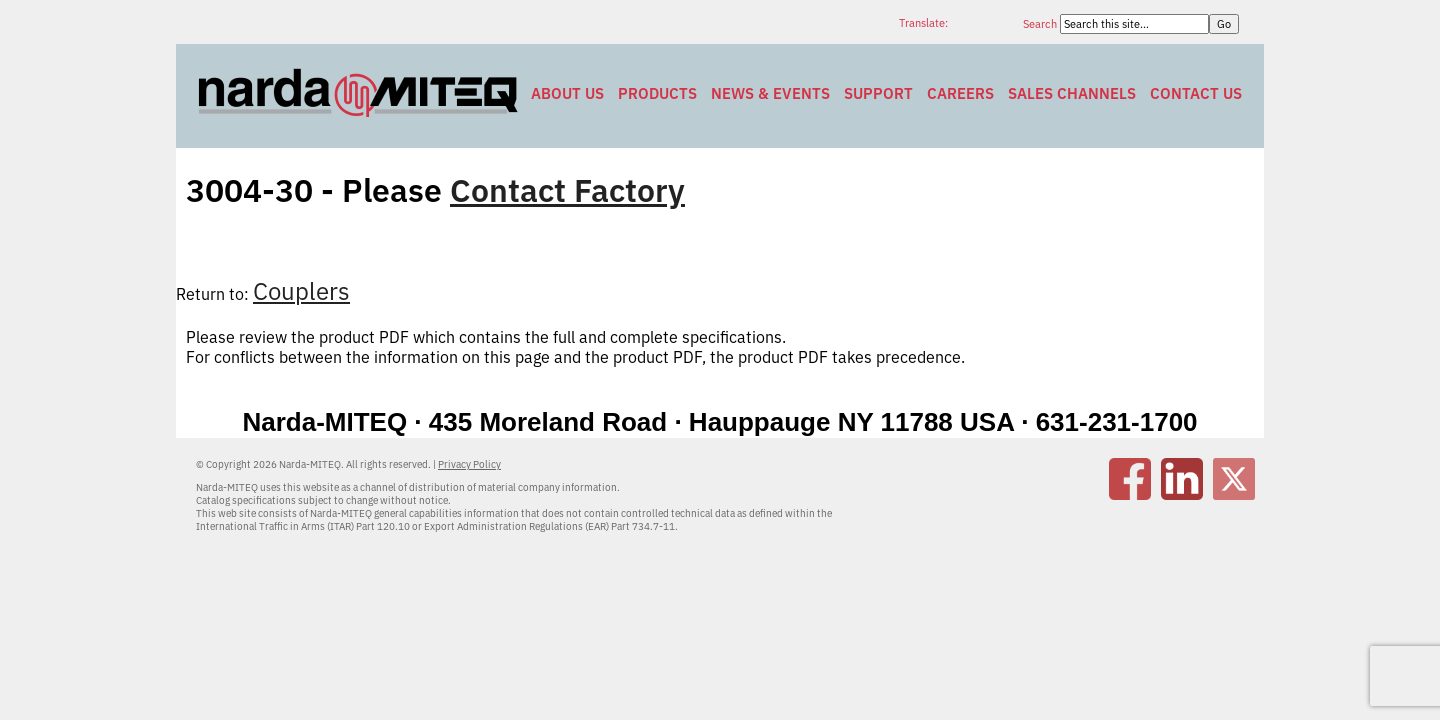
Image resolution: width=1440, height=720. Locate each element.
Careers (960, 93)
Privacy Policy (469, 464)
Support (878, 93)
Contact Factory (567, 190)
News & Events (770, 93)
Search (1041, 24)
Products (657, 93)
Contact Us (1196, 93)
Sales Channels (1072, 93)
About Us (567, 93)
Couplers (301, 291)
